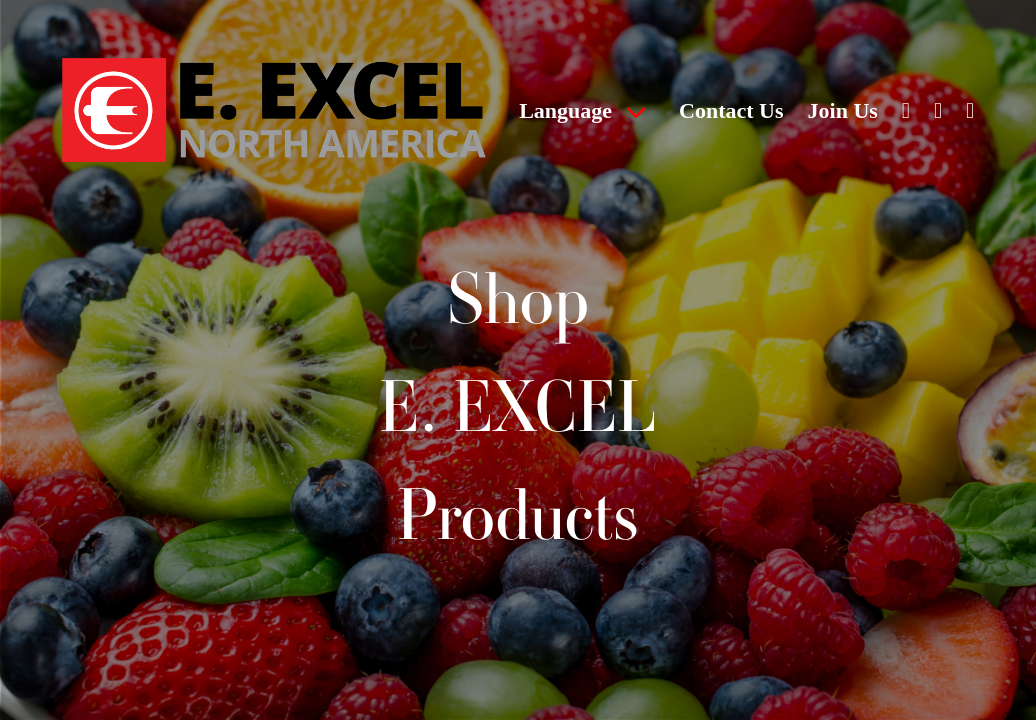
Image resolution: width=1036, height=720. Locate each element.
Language (565, 110)
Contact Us (731, 110)
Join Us (843, 110)
